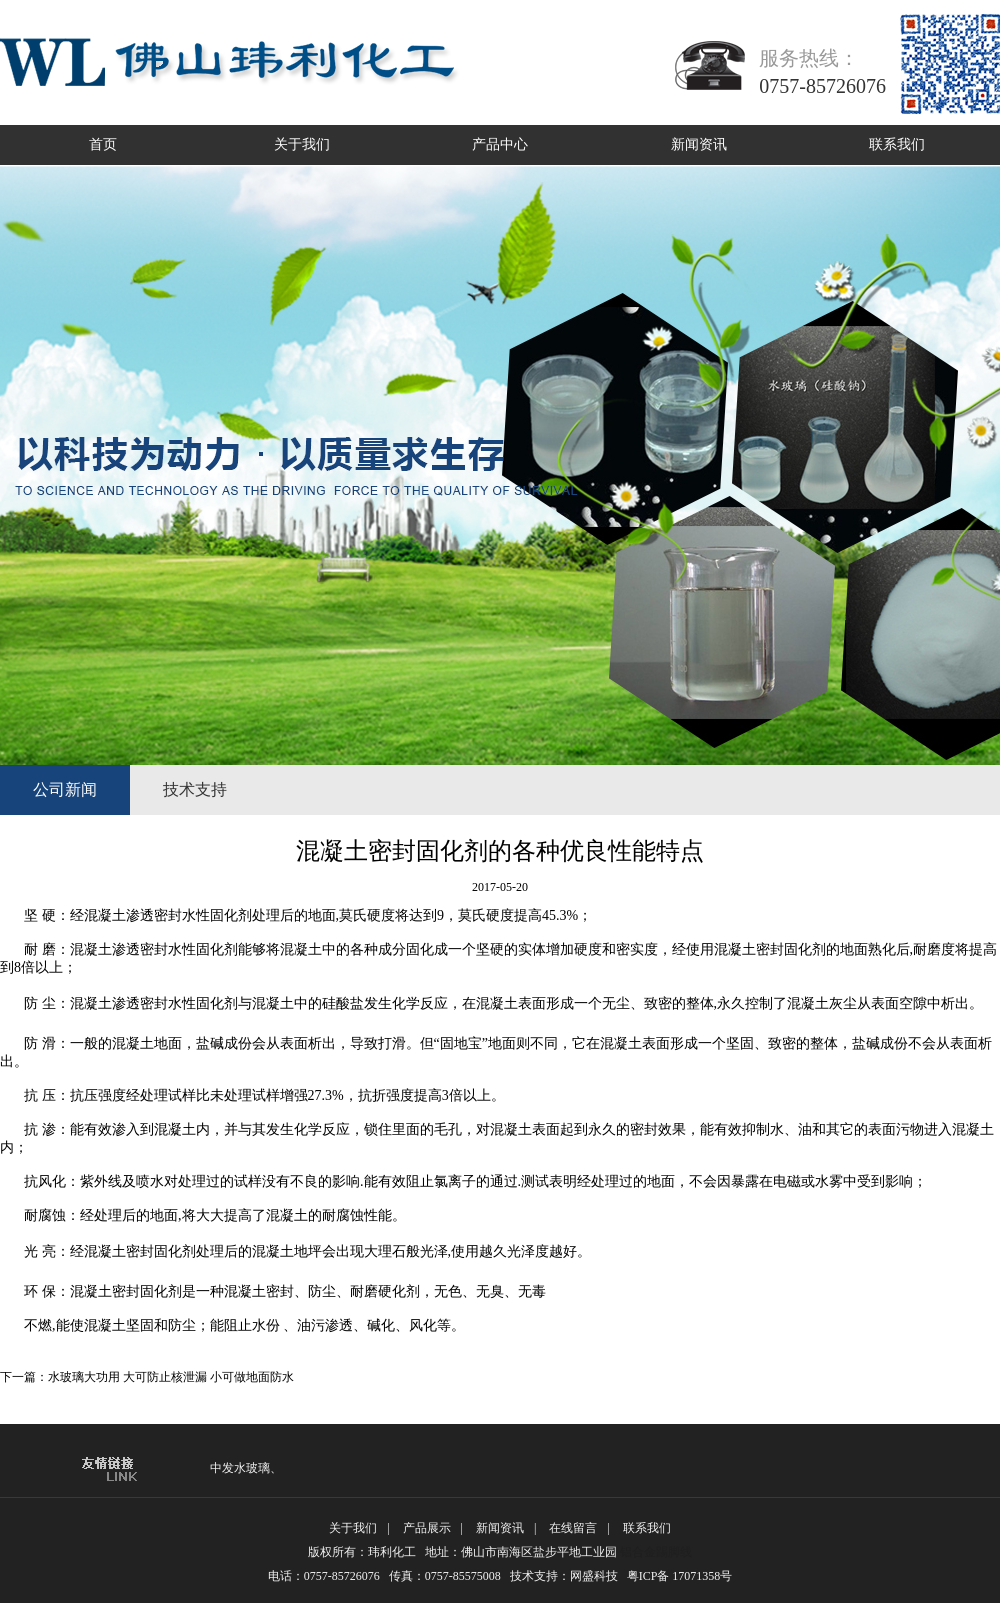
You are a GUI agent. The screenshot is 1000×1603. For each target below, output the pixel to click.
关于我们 (302, 144)
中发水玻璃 (240, 1468)
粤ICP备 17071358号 (686, 1576)
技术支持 (195, 789)
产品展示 (427, 1528)
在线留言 (573, 1528)
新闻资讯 (699, 144)
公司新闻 (65, 789)
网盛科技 (594, 1576)
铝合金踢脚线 (656, 1552)
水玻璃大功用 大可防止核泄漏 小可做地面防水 (171, 1377)
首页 (103, 144)
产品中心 (500, 144)
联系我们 (897, 144)
